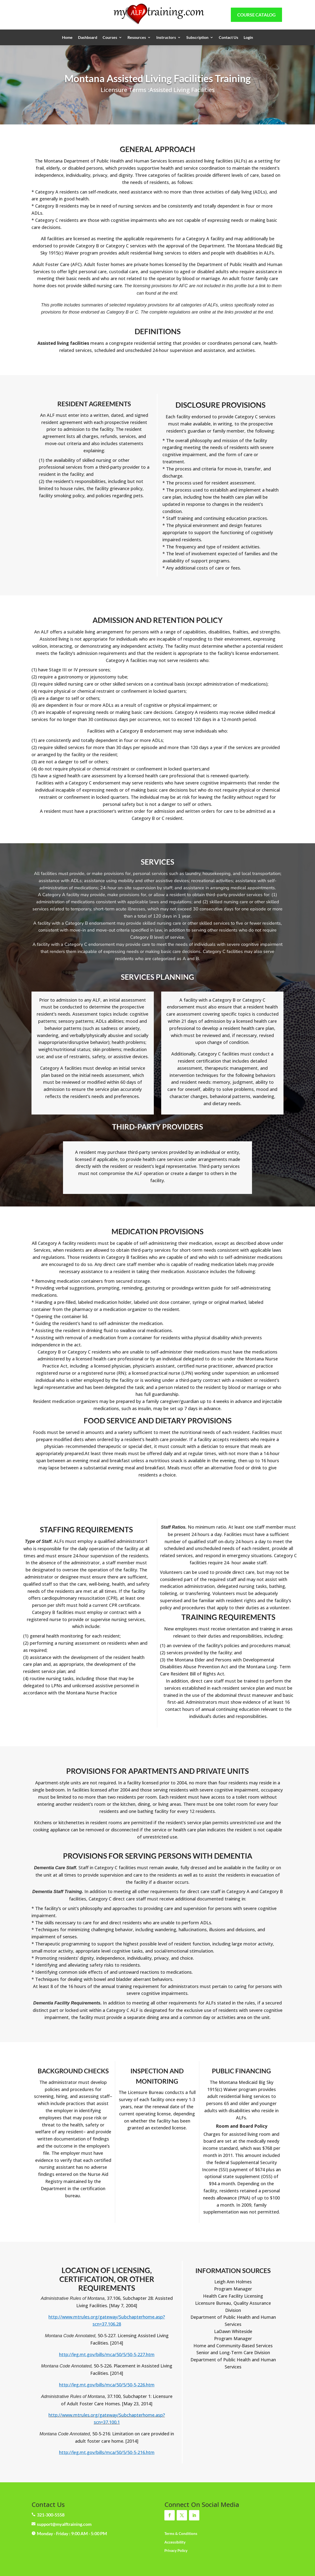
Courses (110, 38)
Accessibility (175, 2542)
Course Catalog (256, 14)
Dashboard (87, 38)
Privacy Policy (176, 2550)
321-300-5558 (50, 2514)
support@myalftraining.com (64, 2524)
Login (248, 38)
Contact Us (228, 38)
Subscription (197, 38)
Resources (136, 38)
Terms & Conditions (180, 2533)
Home (67, 38)
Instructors (166, 38)
